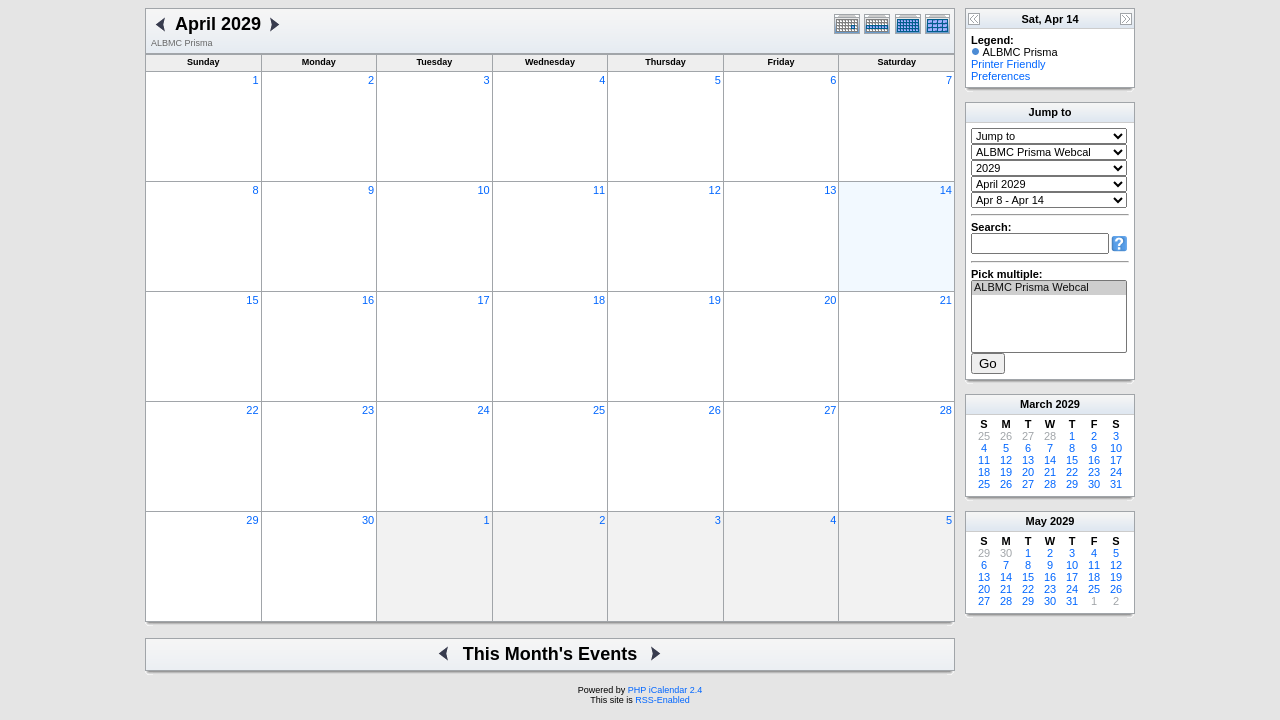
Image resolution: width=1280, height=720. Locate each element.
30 (368, 520)
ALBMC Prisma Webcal (1049, 288)
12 (715, 190)
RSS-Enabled (662, 700)
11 (599, 190)
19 (715, 300)
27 (830, 410)
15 (252, 300)
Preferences (1000, 76)
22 (252, 410)
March (1036, 404)
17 (483, 300)
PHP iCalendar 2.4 (665, 690)
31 (1116, 484)
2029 (1067, 404)
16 (368, 300)
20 (830, 300)
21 (946, 300)
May (1036, 521)
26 (715, 410)
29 (252, 520)
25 (599, 410)
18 (599, 300)
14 (946, 190)
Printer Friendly (1008, 64)
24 (483, 410)
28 (946, 410)
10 (483, 190)
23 (368, 410)
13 (830, 190)
